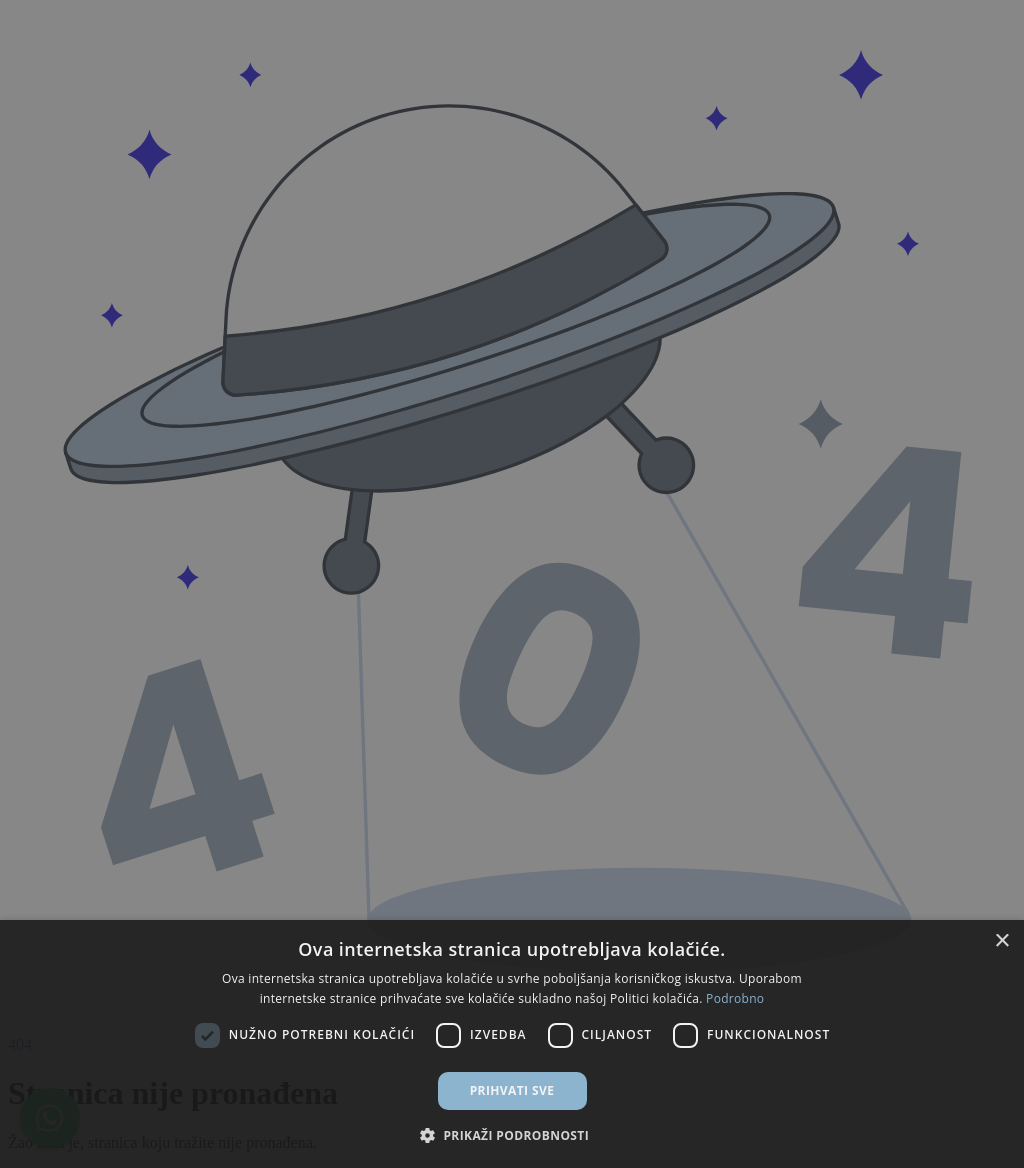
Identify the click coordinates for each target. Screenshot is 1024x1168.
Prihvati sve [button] (512, 1090)
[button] (512, 1134)
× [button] (1001, 941)
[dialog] (512, 584)
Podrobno (735, 998)
